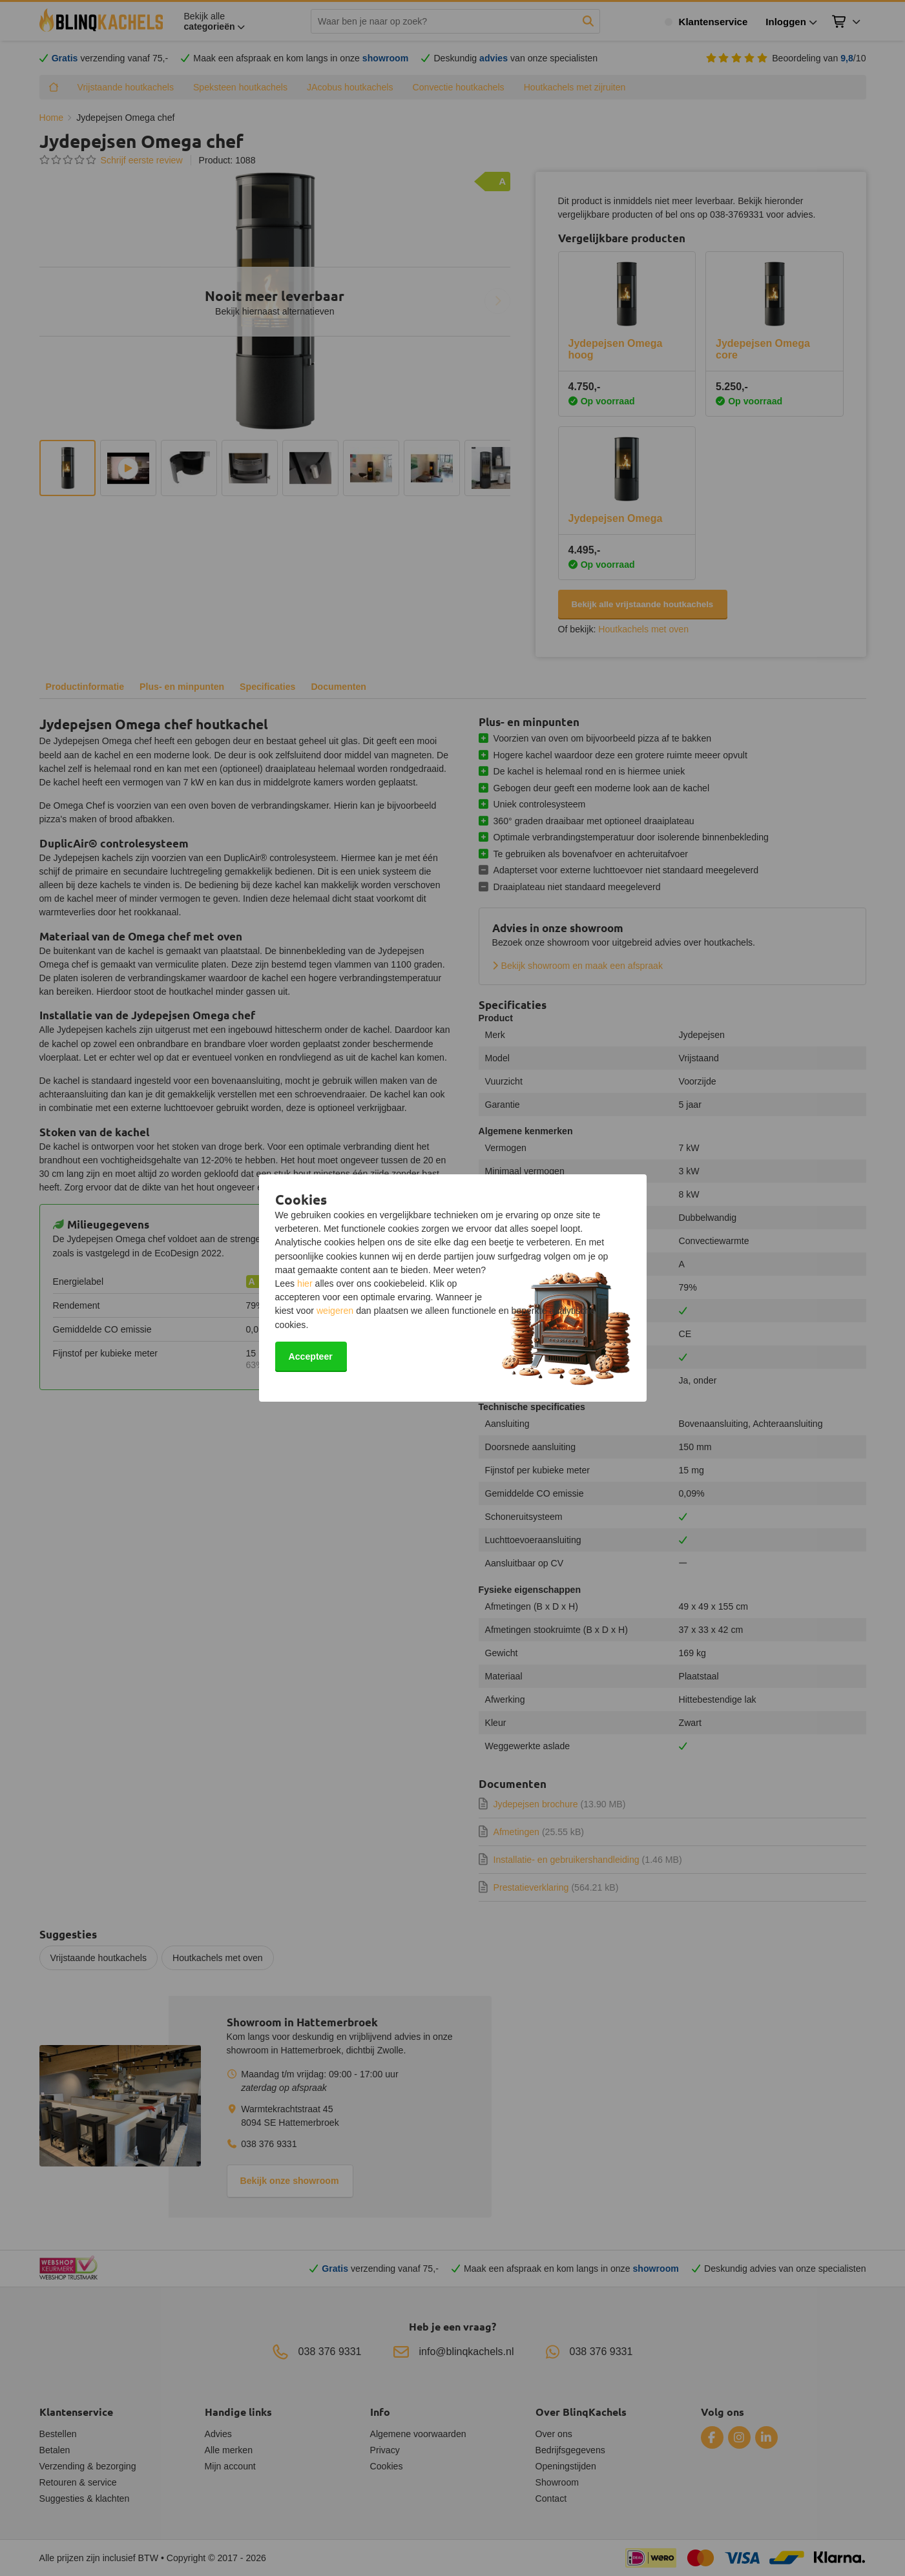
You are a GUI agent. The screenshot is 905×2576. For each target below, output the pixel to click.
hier (305, 1283)
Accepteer (311, 1356)
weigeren (335, 1310)
